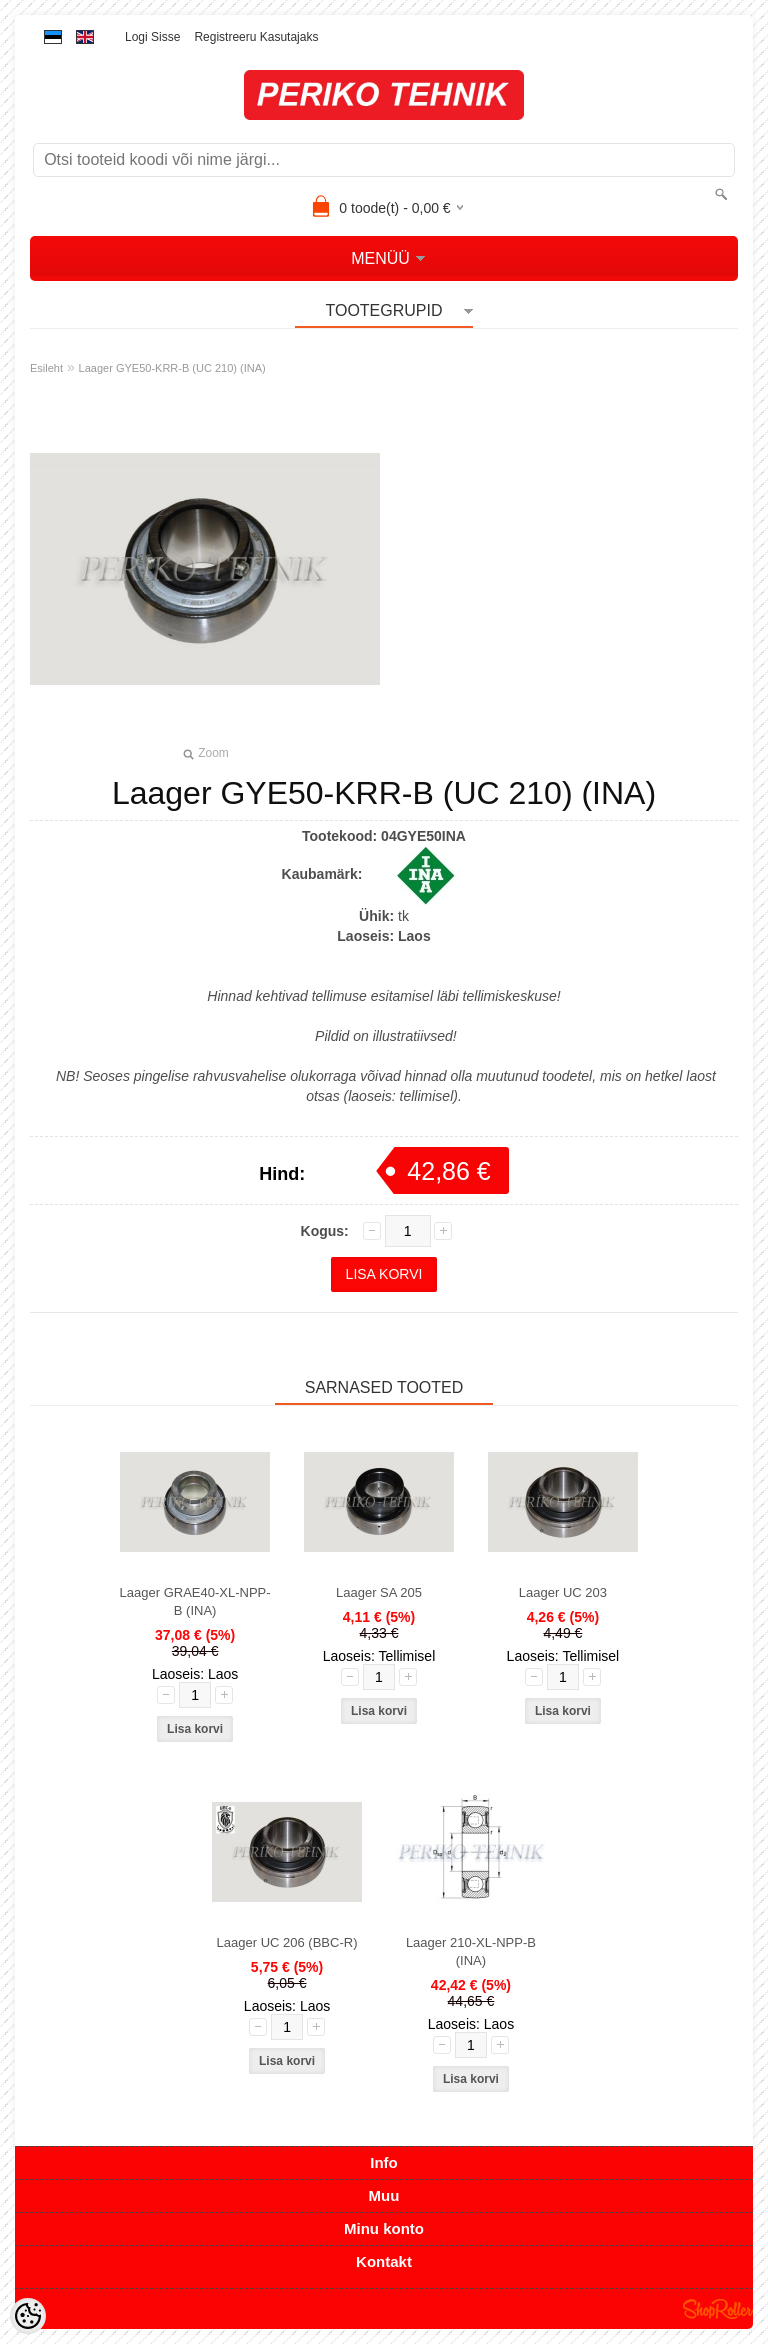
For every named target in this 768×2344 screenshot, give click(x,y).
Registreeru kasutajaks (256, 37)
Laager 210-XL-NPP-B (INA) (471, 1951)
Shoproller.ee (718, 2309)
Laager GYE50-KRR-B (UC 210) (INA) (172, 368)
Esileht (46, 368)
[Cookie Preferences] (28, 2316)
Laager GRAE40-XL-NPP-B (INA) (195, 1601)
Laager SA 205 (379, 1592)
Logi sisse (152, 37)
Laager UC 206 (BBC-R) (287, 1942)
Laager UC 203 (563, 1592)
